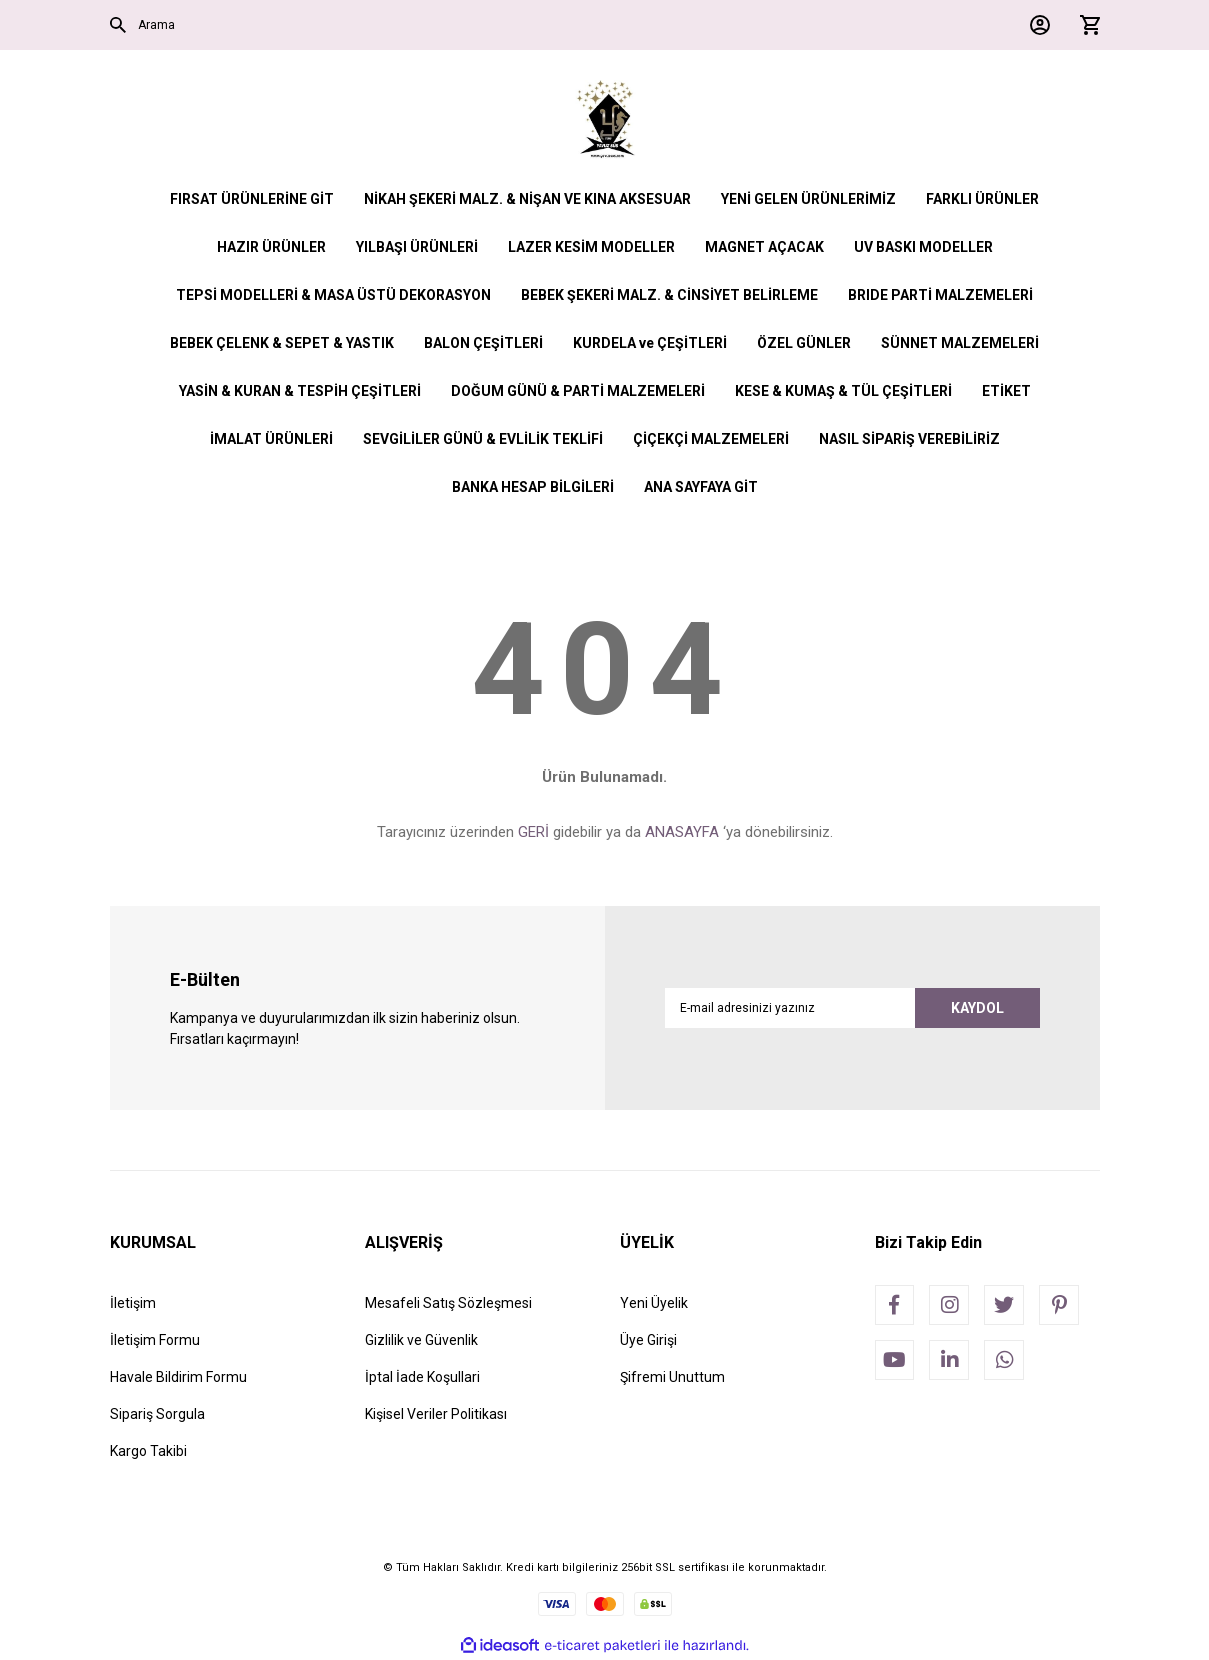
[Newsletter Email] (852, 1008)
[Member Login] (1035, 25)
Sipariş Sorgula (157, 1414)
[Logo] (604, 120)
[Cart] (1085, 25)
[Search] (350, 25)
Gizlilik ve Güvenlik (421, 1340)
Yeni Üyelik (654, 1303)
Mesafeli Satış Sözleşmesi (448, 1303)
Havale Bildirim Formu (178, 1377)
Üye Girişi (648, 1340)
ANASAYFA (682, 832)
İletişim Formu (155, 1340)
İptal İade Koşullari (422, 1377)
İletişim (133, 1303)
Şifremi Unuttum (672, 1377)
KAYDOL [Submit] (977, 1008)
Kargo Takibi (148, 1451)
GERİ (533, 832)
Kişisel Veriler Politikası (436, 1414)
